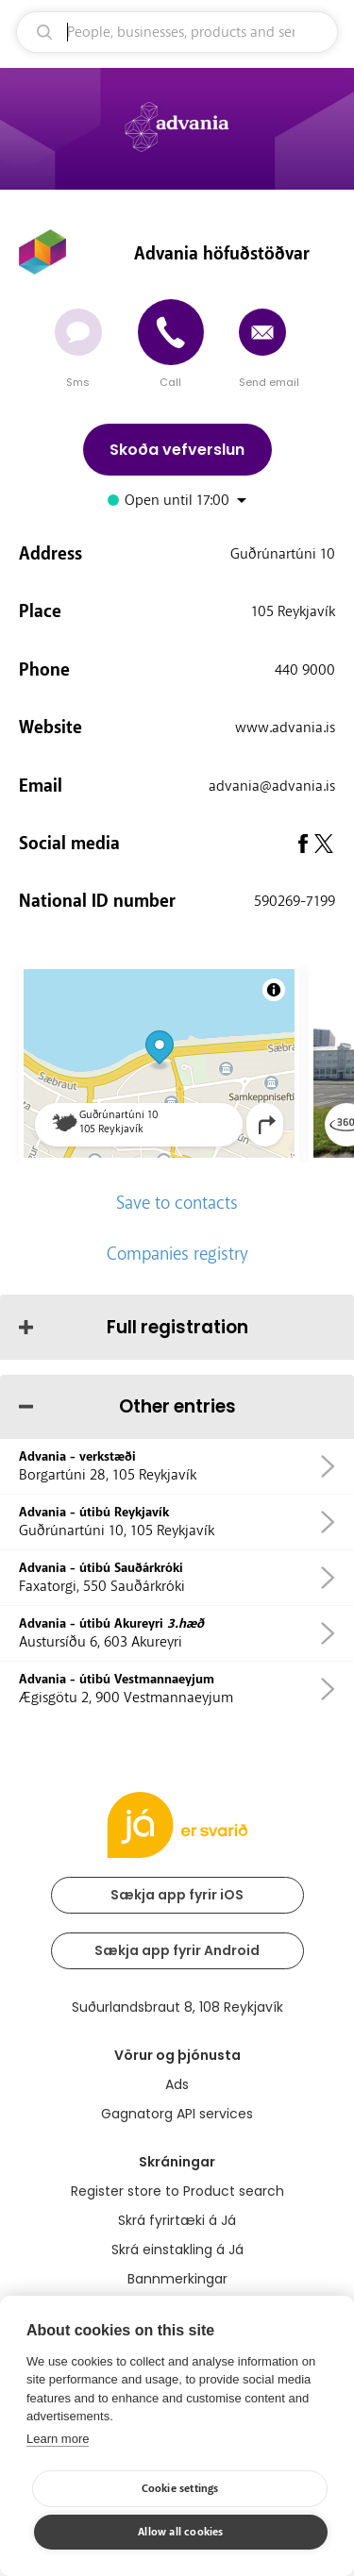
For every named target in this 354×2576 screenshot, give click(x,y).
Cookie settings (180, 2489)
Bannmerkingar (177, 2278)
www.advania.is (285, 727)
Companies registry (177, 1254)
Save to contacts (177, 1203)
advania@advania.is (272, 786)
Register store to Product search (177, 2191)
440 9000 (305, 670)
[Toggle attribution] (273, 990)
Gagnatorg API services (177, 2113)
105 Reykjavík (293, 611)
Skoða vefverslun (177, 449)
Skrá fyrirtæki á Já (177, 2220)
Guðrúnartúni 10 (282, 553)
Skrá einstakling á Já (177, 2249)
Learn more (57, 2439)
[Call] (171, 332)
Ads (177, 2084)
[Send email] (262, 332)
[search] (177, 32)
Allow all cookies (180, 2532)
